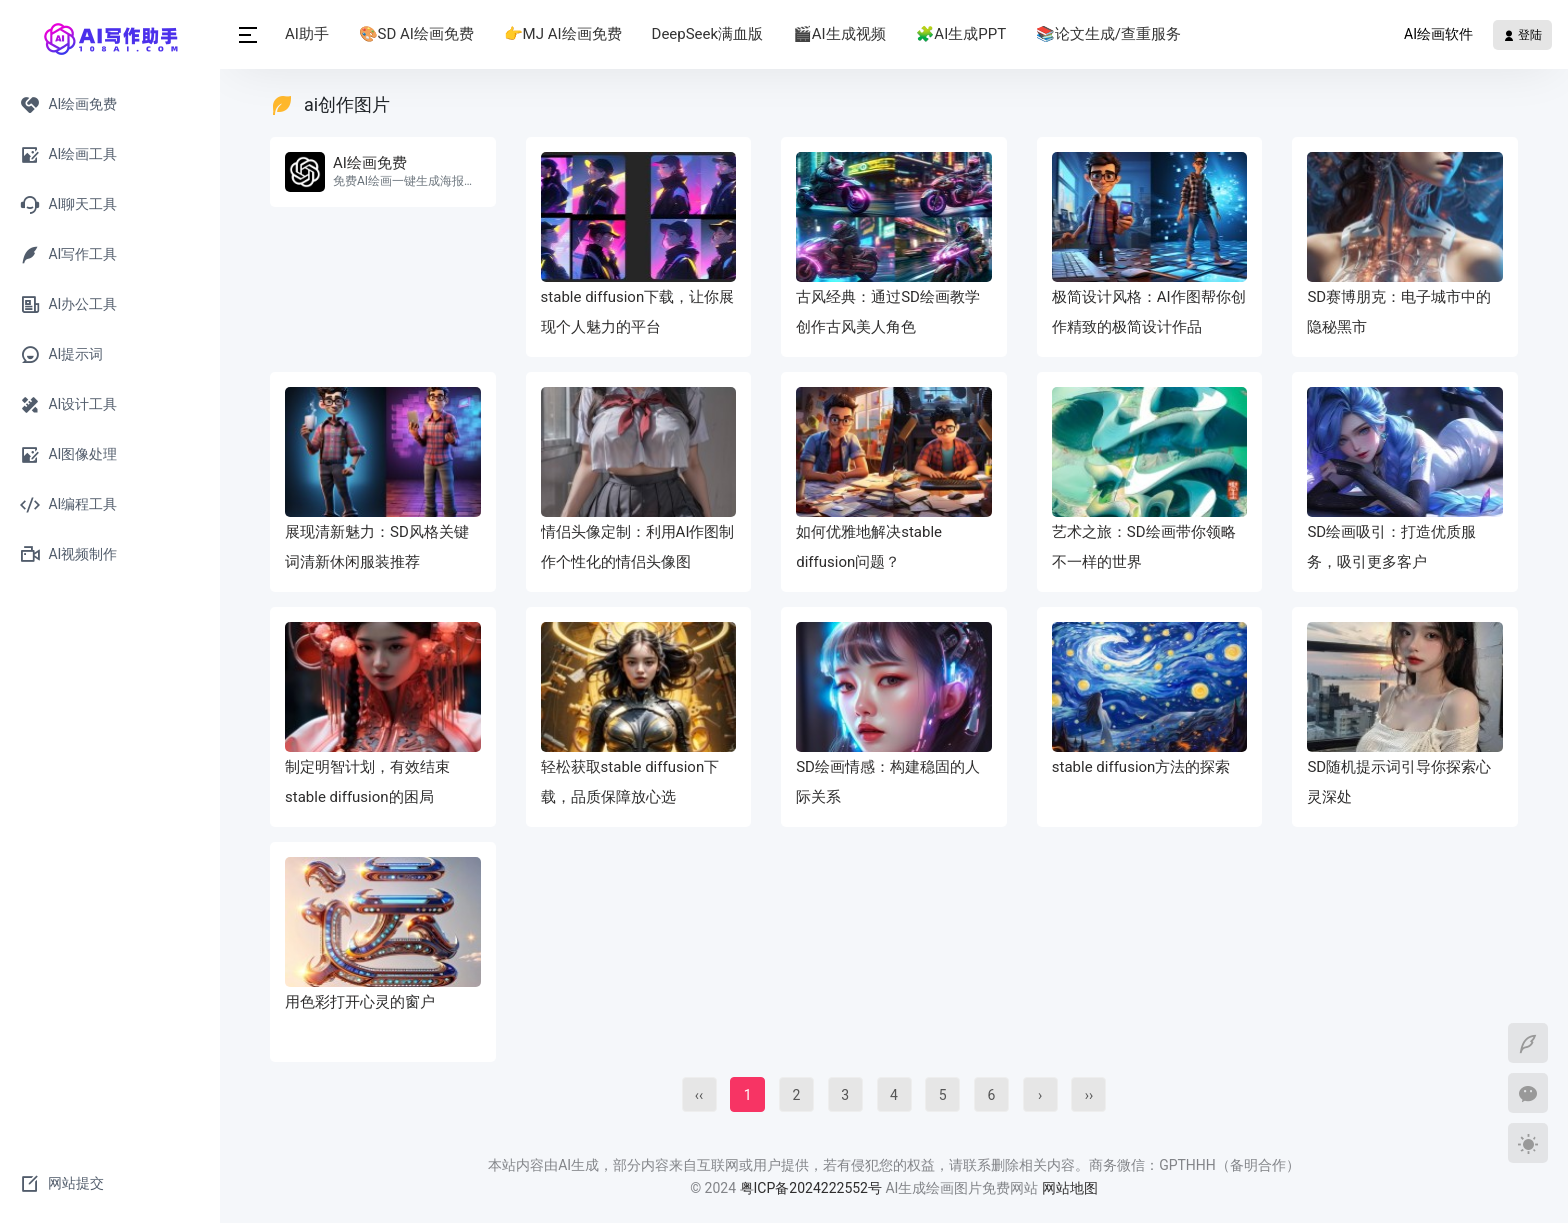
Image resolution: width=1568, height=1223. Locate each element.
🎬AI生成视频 (839, 34)
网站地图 (1070, 1188)
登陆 (1522, 35)
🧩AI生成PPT (961, 34)
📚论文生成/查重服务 (1108, 34)
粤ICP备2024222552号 (813, 1188)
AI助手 (307, 34)
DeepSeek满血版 (708, 34)
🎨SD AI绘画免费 (416, 34)
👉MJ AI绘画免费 (563, 34)
